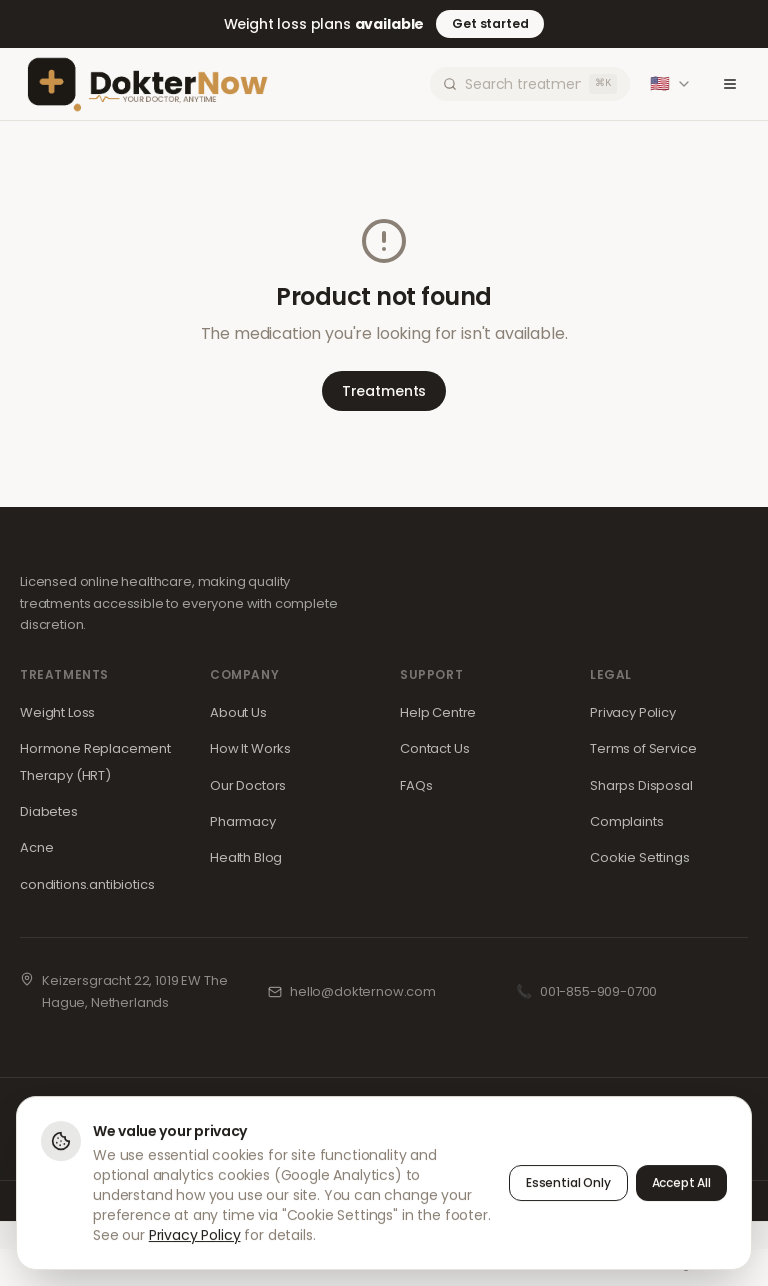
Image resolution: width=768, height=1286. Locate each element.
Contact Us (434, 748)
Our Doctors (248, 785)
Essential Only (568, 1183)
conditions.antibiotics (87, 884)
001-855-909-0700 (598, 991)
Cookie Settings (640, 857)
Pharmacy (243, 821)
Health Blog (246, 857)
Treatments (384, 391)
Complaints (626, 821)
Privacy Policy (633, 712)
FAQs (416, 785)
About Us (238, 712)
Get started (490, 23)
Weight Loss (57, 712)
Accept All (681, 1183)
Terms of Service (643, 748)
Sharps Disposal (641, 785)
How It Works (250, 748)
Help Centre (438, 712)
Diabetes (49, 811)
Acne (36, 847)
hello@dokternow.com (363, 991)
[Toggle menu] (730, 84)
